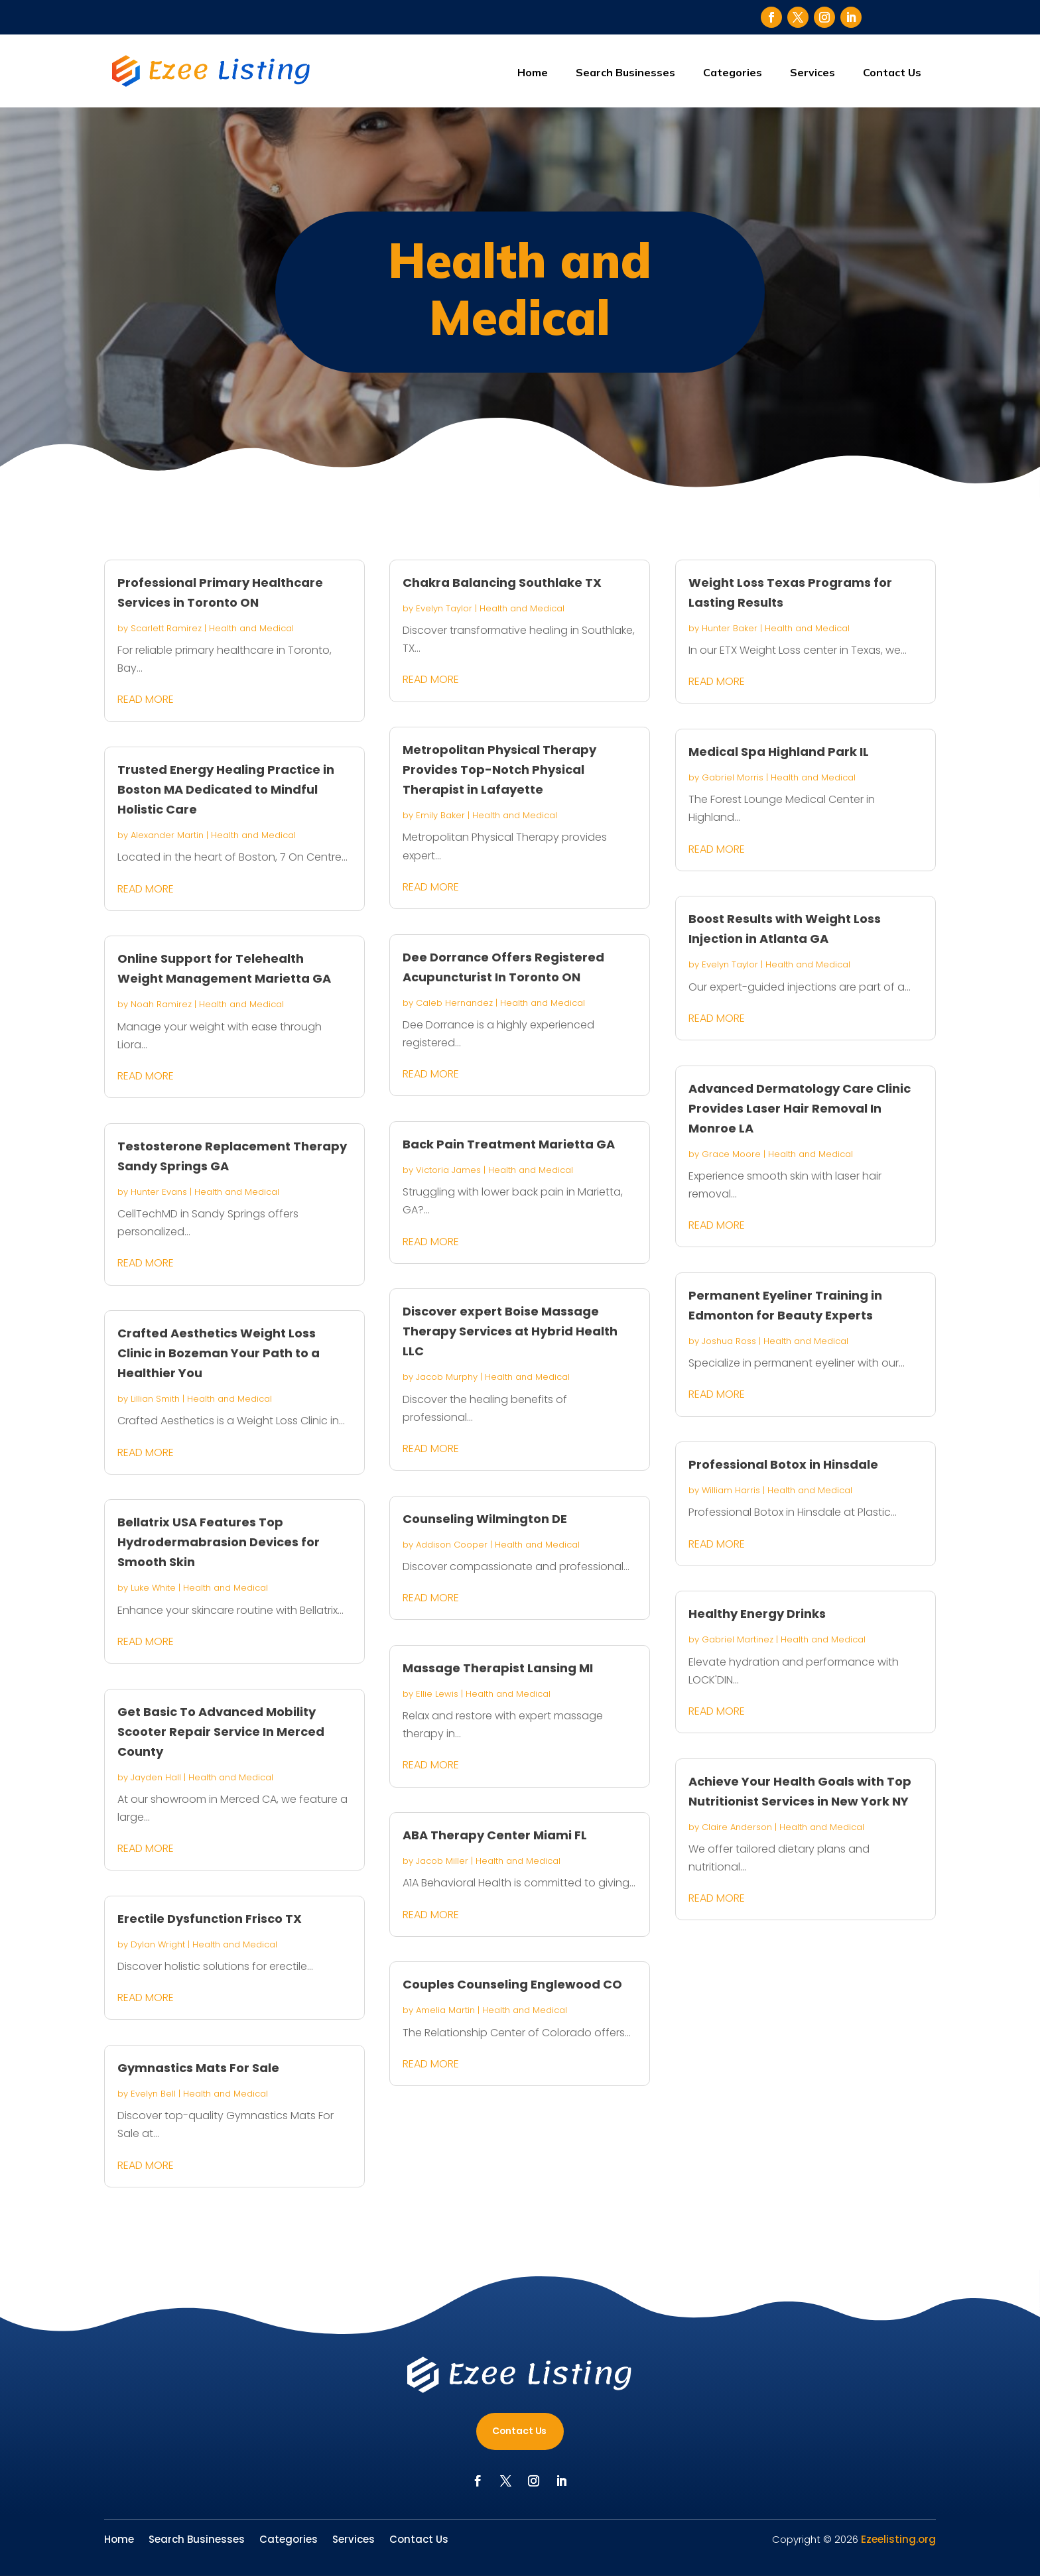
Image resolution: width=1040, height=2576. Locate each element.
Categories (732, 72)
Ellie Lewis (437, 1693)
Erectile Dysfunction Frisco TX (209, 1918)
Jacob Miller (442, 1861)
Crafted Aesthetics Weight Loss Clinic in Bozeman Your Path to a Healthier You (218, 1353)
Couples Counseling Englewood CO (512, 1984)
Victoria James (448, 1170)
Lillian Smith (155, 1398)
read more (145, 699)
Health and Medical (251, 628)
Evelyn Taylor (444, 608)
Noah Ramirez (161, 1004)
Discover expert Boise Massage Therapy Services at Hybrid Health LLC (510, 1331)
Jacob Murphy (447, 1377)
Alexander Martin (167, 835)
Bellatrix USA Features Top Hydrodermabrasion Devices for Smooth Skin (218, 1542)
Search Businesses (625, 72)
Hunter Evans (159, 1192)
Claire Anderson (737, 1827)
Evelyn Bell (153, 2093)
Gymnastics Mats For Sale (198, 2067)
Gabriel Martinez (737, 1639)
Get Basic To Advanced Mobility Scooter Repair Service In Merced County (220, 1731)
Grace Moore (731, 1154)
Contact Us (892, 72)
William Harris (731, 1490)
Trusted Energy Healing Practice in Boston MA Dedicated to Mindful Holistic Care (225, 789)
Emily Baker (440, 815)
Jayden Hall (156, 1777)
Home (532, 72)
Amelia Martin (445, 2010)
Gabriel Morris (732, 777)
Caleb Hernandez (454, 1003)
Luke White (153, 1587)
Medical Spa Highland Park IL (778, 751)
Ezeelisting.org (898, 2539)
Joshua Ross (729, 1341)
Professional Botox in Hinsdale (783, 1464)
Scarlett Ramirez (166, 628)
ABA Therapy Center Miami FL (495, 1835)
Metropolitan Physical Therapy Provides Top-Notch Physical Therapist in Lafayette (499, 769)
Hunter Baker (729, 628)
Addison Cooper (451, 1544)
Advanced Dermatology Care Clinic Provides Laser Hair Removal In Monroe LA (799, 1108)
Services (812, 72)
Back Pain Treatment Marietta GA (509, 1144)
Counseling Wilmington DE (485, 1518)
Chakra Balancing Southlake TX (502, 582)
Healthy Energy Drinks (757, 1613)
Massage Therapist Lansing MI (498, 1668)
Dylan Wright (158, 1944)
